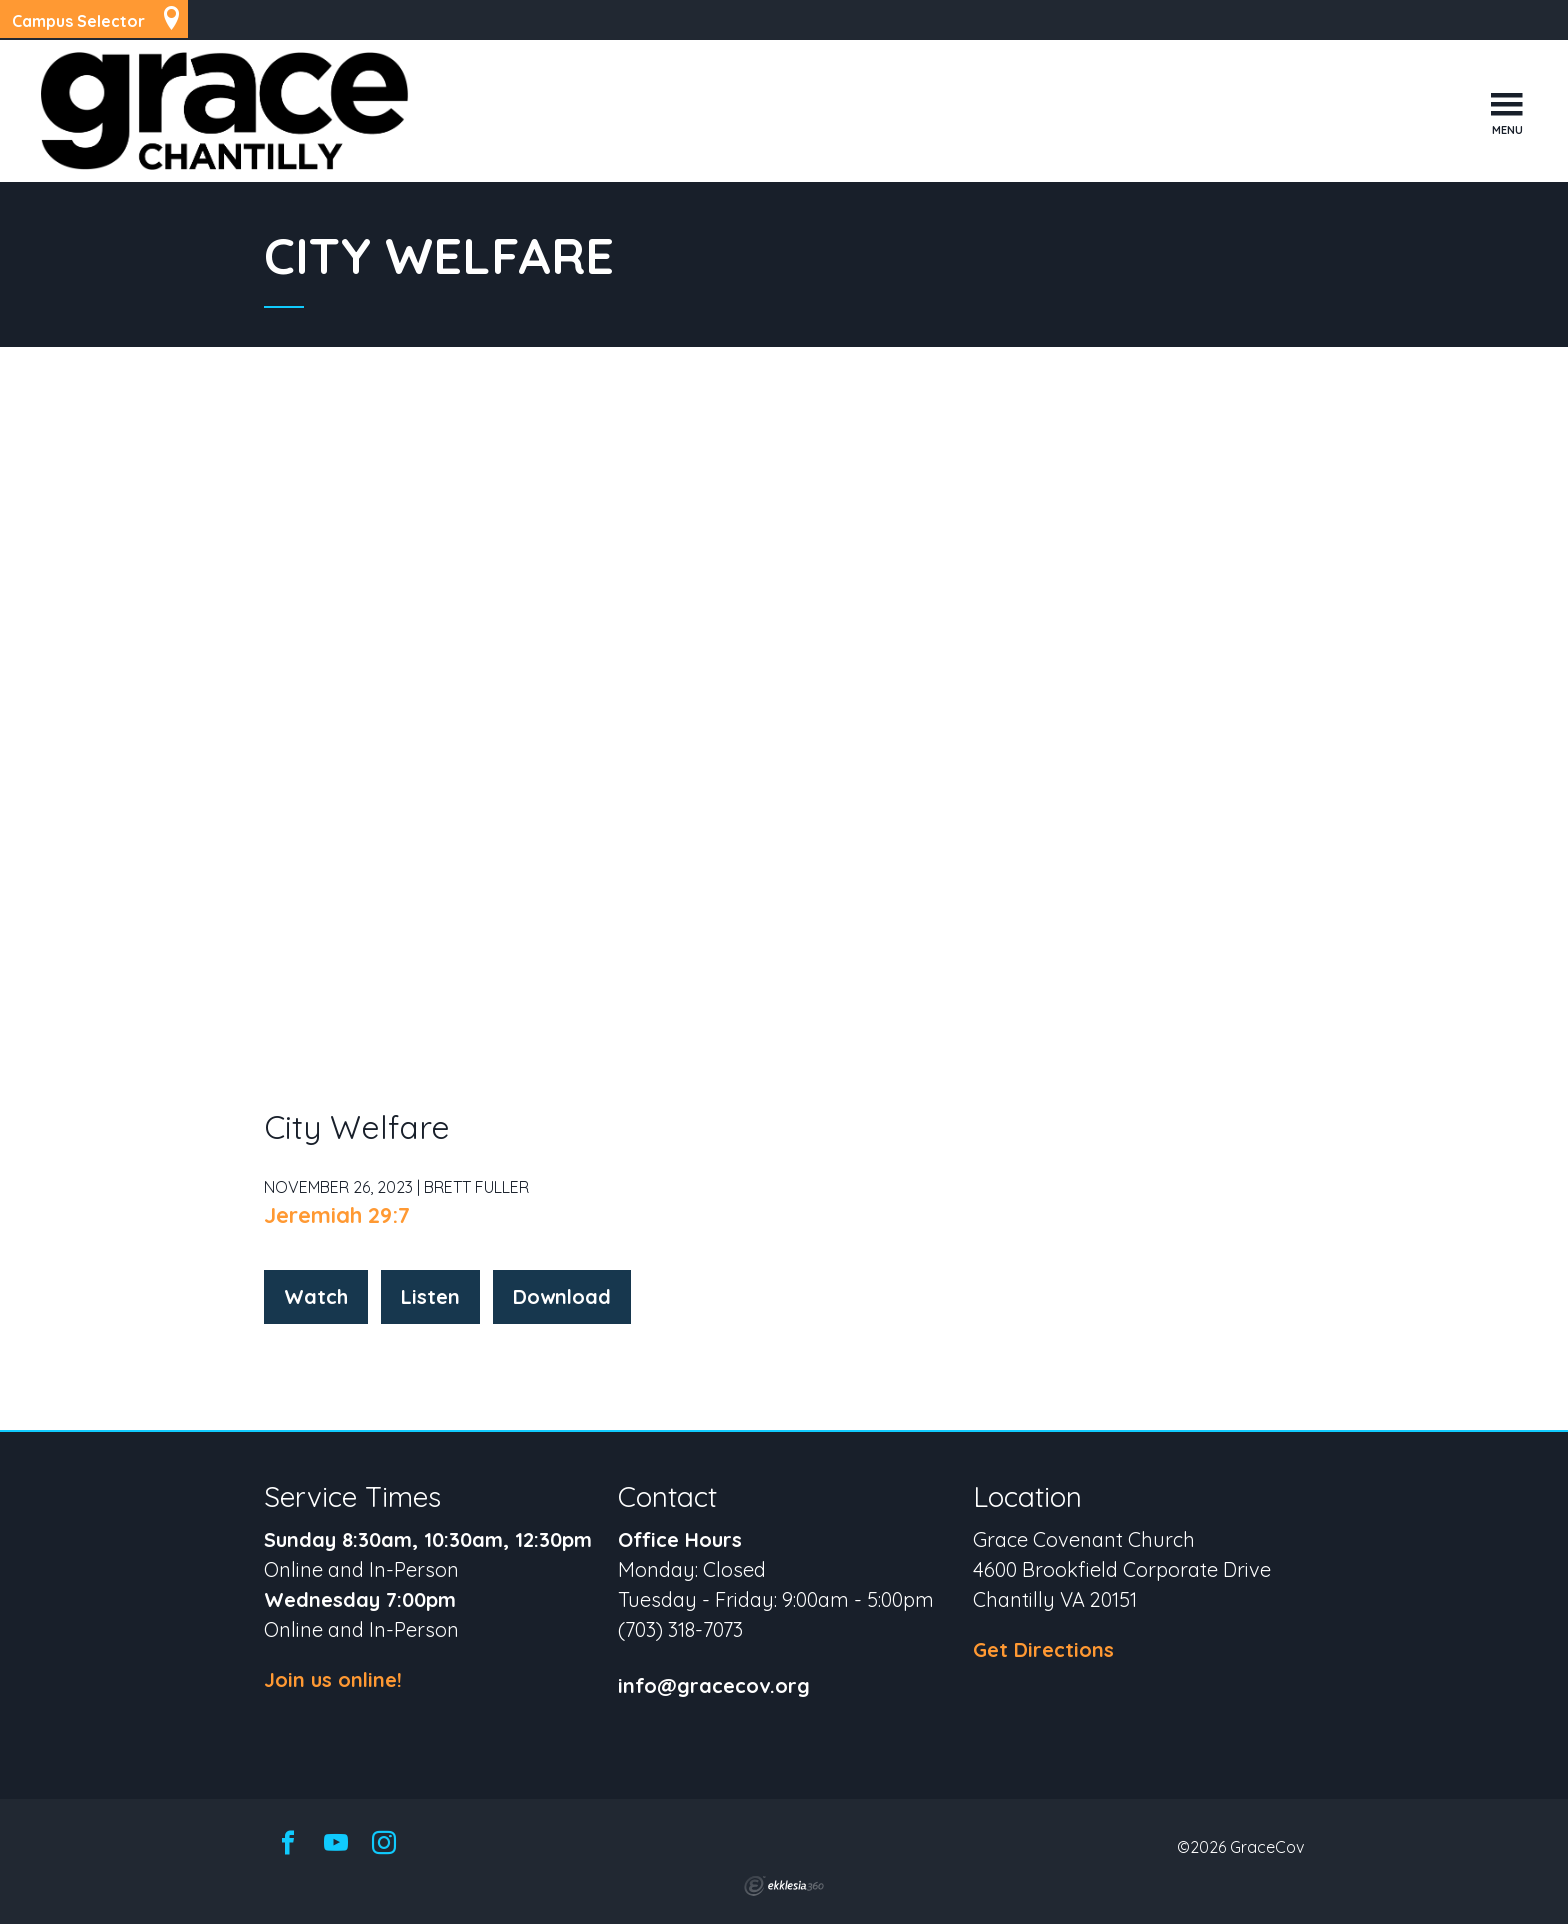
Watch (316, 1296)
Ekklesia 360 (784, 1886)
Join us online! (333, 1679)
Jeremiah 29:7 (337, 1215)
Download (562, 1296)
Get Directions (1043, 1649)
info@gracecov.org (714, 1686)
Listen (430, 1296)
